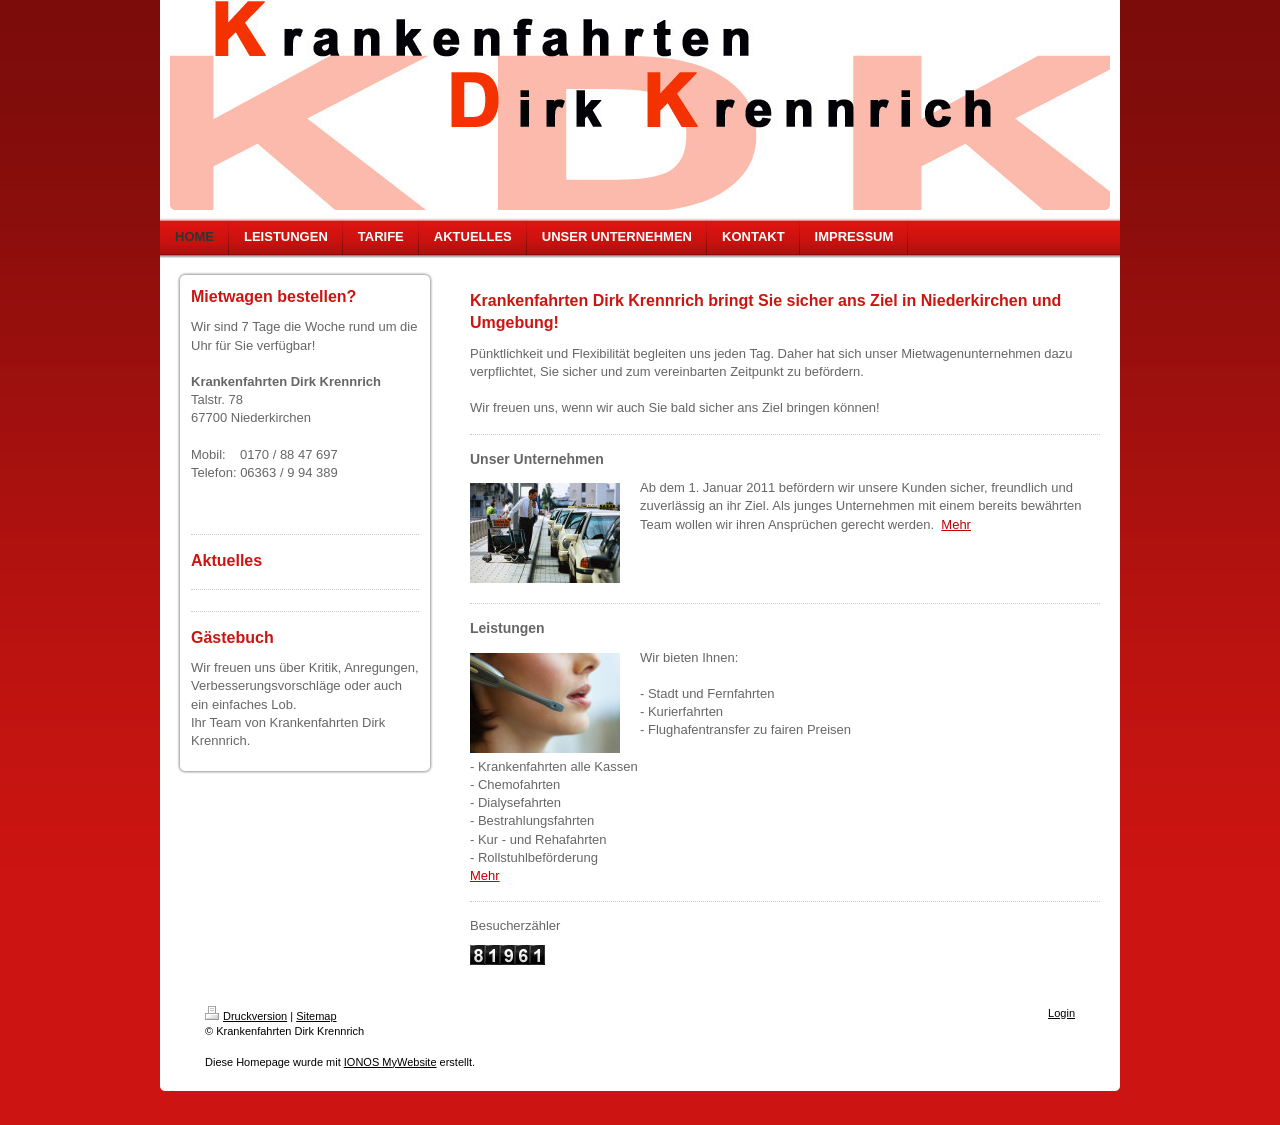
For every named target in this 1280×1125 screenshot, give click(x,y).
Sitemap (316, 1016)
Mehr (956, 524)
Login (1061, 1013)
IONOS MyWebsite (390, 1062)
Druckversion (246, 1016)
